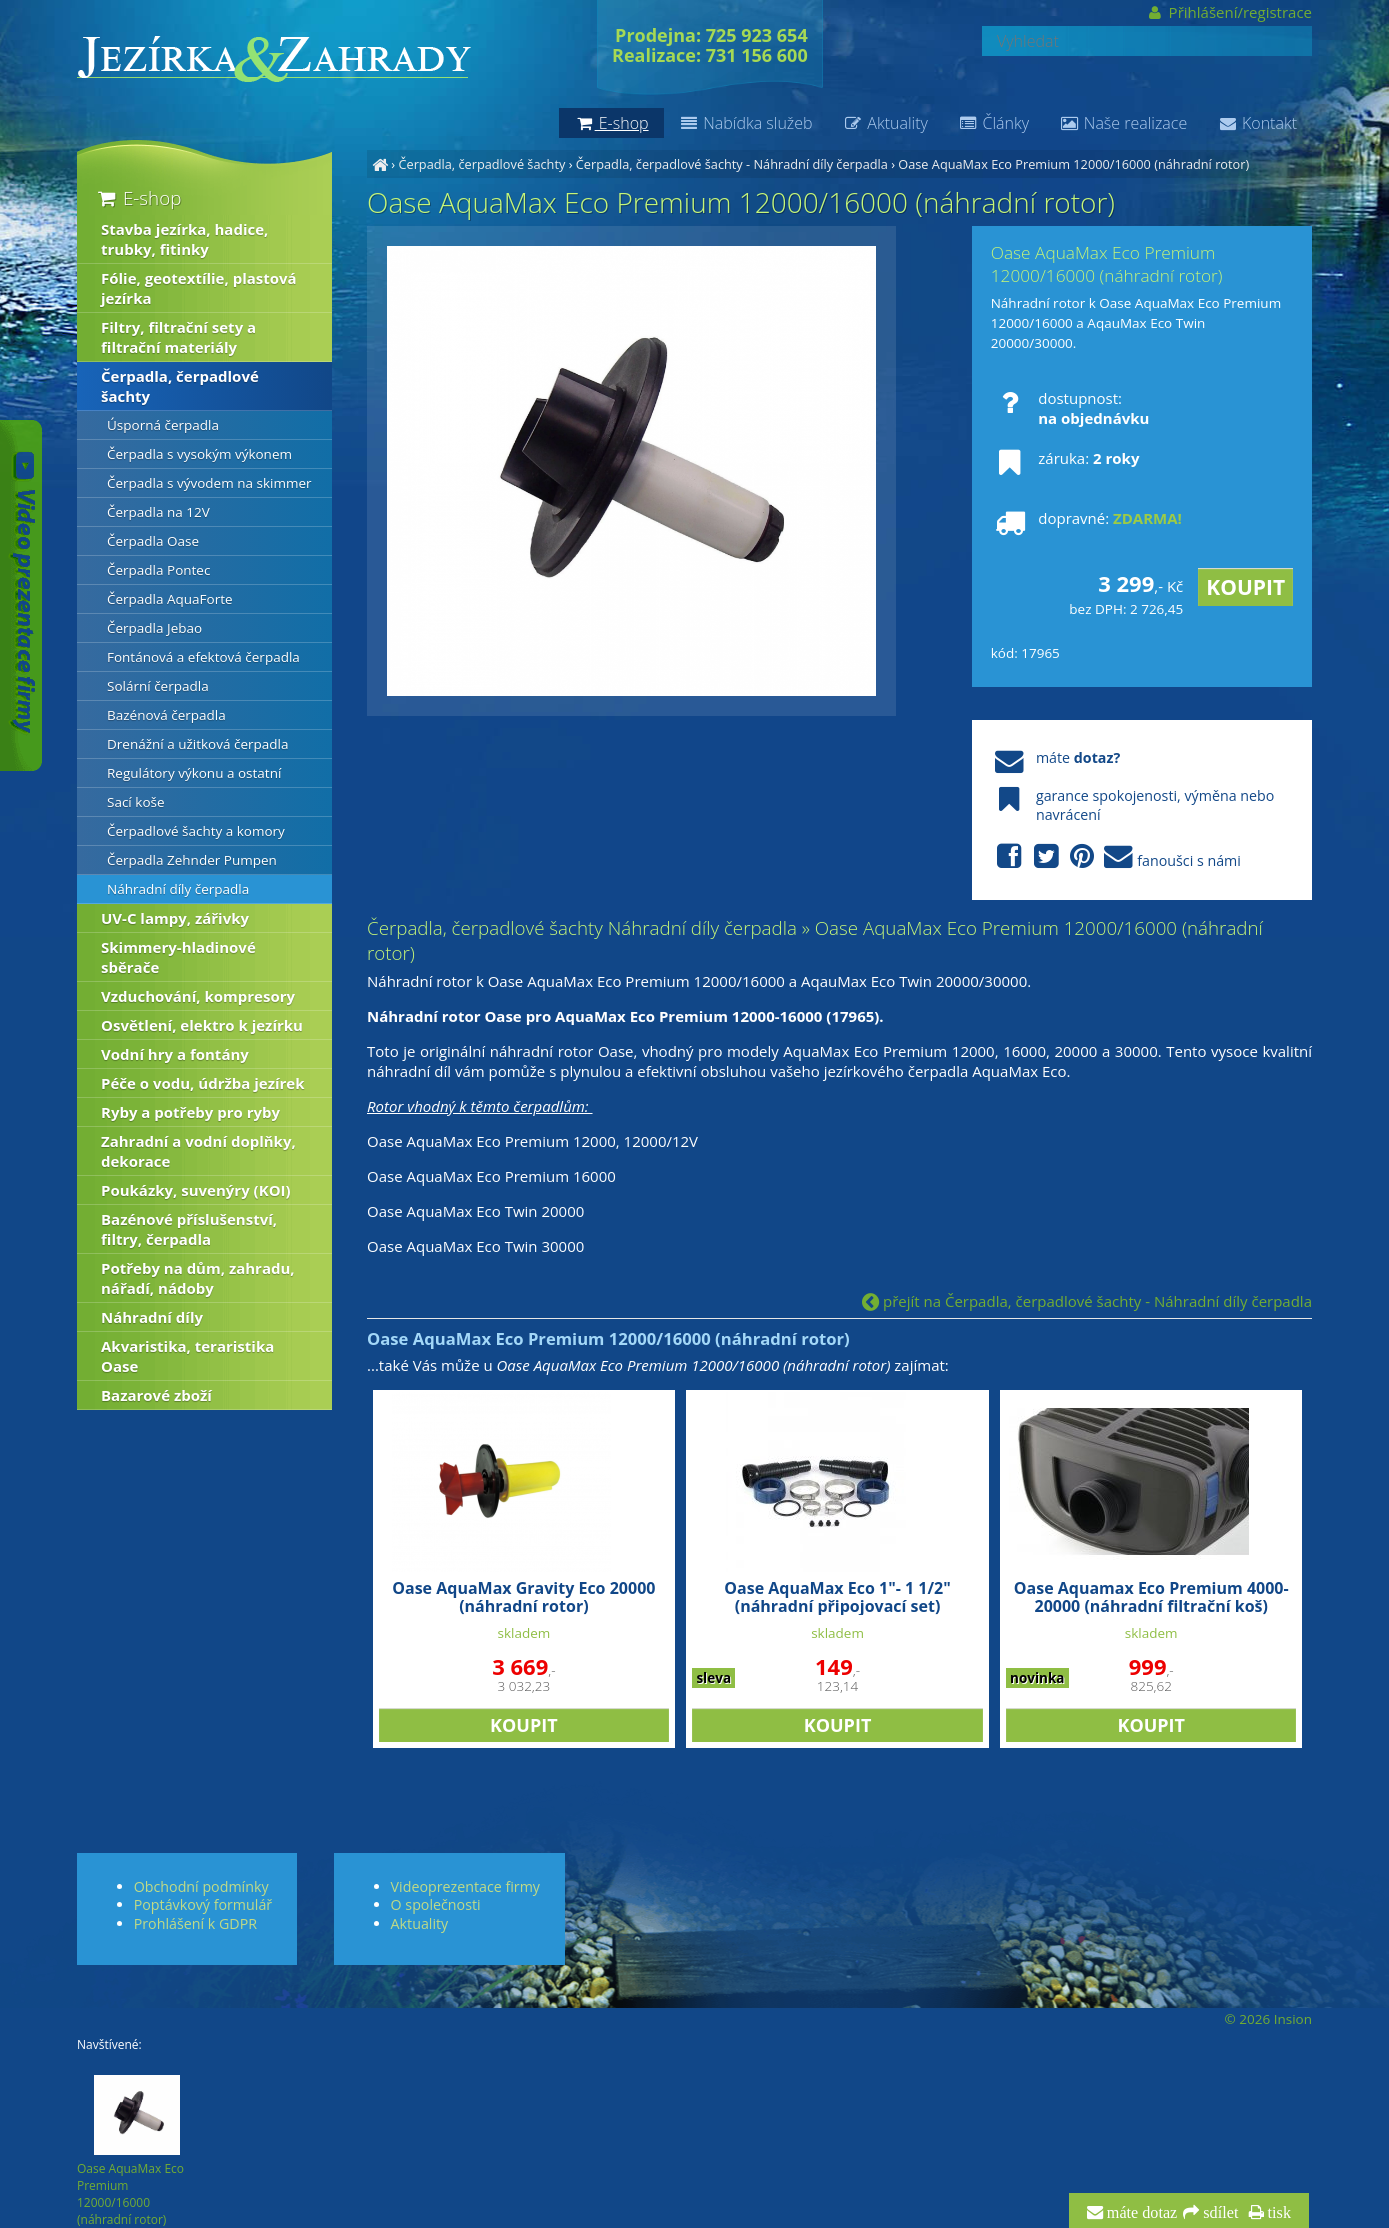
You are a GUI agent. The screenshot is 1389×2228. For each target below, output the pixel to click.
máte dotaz (1140, 2213)
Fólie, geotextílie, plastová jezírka (199, 288)
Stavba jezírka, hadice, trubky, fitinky (184, 239)
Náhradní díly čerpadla (178, 889)
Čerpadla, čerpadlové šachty (481, 164)
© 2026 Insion (1268, 2019)
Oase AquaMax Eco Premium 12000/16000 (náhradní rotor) (1073, 164)
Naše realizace (1123, 123)
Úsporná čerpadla (163, 425)
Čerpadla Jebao (154, 628)
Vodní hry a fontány (175, 1054)
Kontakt (1257, 123)
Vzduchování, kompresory (198, 996)
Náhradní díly (152, 1317)
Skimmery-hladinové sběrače (178, 957)
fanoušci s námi (1116, 857)
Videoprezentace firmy (465, 1886)
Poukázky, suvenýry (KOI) (196, 1190)
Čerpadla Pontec (158, 570)
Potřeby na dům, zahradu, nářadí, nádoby (198, 1278)
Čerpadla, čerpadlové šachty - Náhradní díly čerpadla (732, 164)
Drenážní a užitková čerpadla (198, 744)
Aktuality (885, 123)
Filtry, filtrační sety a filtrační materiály (178, 337)
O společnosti (436, 1904)
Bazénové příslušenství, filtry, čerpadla (189, 1229)
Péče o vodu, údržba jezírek (203, 1083)
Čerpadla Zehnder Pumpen (192, 860)
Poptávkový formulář (203, 1904)
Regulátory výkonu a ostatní (194, 773)
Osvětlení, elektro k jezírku (202, 1025)
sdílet (1218, 2213)
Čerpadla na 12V (158, 512)
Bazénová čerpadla (166, 715)
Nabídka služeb (746, 123)
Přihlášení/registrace (1228, 12)
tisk (1277, 2213)
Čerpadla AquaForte (170, 599)
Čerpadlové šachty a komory (196, 831)
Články (993, 123)
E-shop (137, 197)
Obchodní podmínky (201, 1886)
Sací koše (136, 802)
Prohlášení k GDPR (195, 1923)
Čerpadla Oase (153, 541)
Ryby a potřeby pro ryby (190, 1112)
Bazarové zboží (156, 1395)
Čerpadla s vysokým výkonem (199, 454)
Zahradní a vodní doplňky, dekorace (198, 1151)
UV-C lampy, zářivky (175, 918)
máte (1055, 757)
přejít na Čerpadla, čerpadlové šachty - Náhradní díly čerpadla (1087, 1301)
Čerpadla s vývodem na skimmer (209, 483)
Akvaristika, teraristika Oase (187, 1356)
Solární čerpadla (158, 686)
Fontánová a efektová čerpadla (203, 657)
